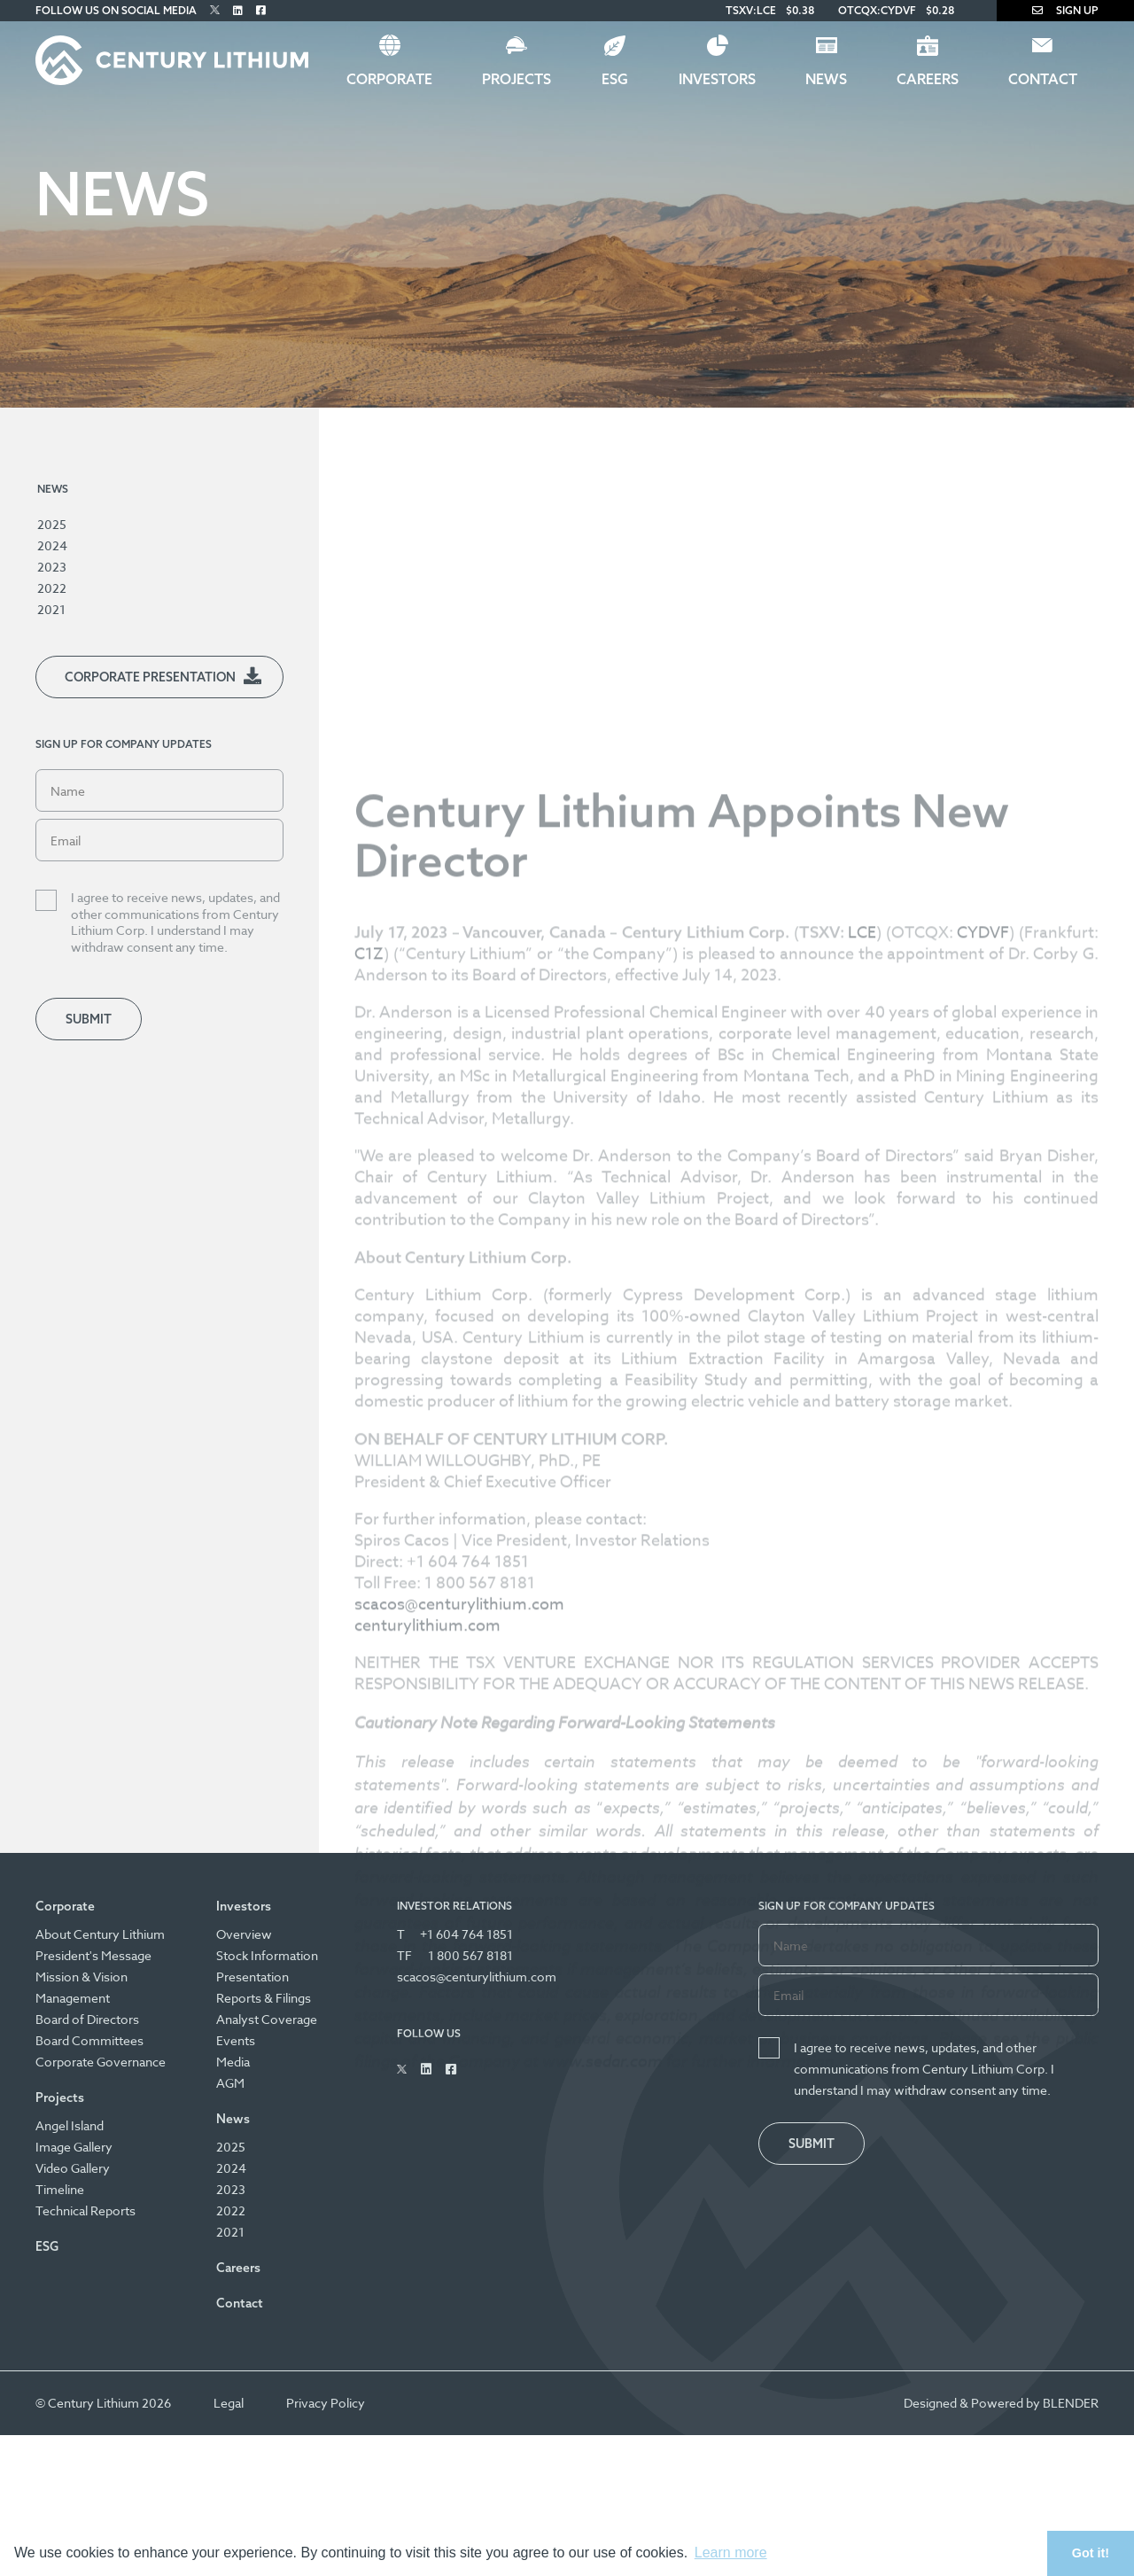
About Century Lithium (100, 1934)
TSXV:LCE (751, 10)
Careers (928, 79)
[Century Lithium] (171, 60)
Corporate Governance (100, 2061)
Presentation (252, 1976)
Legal (229, 2402)
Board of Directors (87, 2019)
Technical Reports (85, 2210)
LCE (862, 1239)
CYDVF (983, 1239)
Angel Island (69, 2125)
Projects (516, 79)
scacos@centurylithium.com (459, 1911)
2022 (51, 588)
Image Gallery (74, 2146)
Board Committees (89, 2040)
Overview (244, 1934)
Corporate (389, 79)
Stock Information (267, 1955)
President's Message (93, 1955)
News (826, 79)
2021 (51, 609)
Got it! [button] (1090, 2553)
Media (233, 2061)
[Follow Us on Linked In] (238, 10)
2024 (52, 545)
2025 (51, 524)
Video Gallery (72, 2168)
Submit (89, 1019)
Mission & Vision (81, 1976)
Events (235, 2040)
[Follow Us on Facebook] (261, 10)
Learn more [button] (731, 2552)
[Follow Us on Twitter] (215, 10)
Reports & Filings (263, 1997)
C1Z (369, 1260)
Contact (1042, 79)
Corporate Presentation (150, 677)
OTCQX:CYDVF (877, 10)
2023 (51, 566)
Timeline (59, 2189)
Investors (717, 79)
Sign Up (1065, 10)
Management (72, 1997)
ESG (615, 79)
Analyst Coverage (266, 2019)
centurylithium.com (427, 1932)
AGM (230, 2082)
